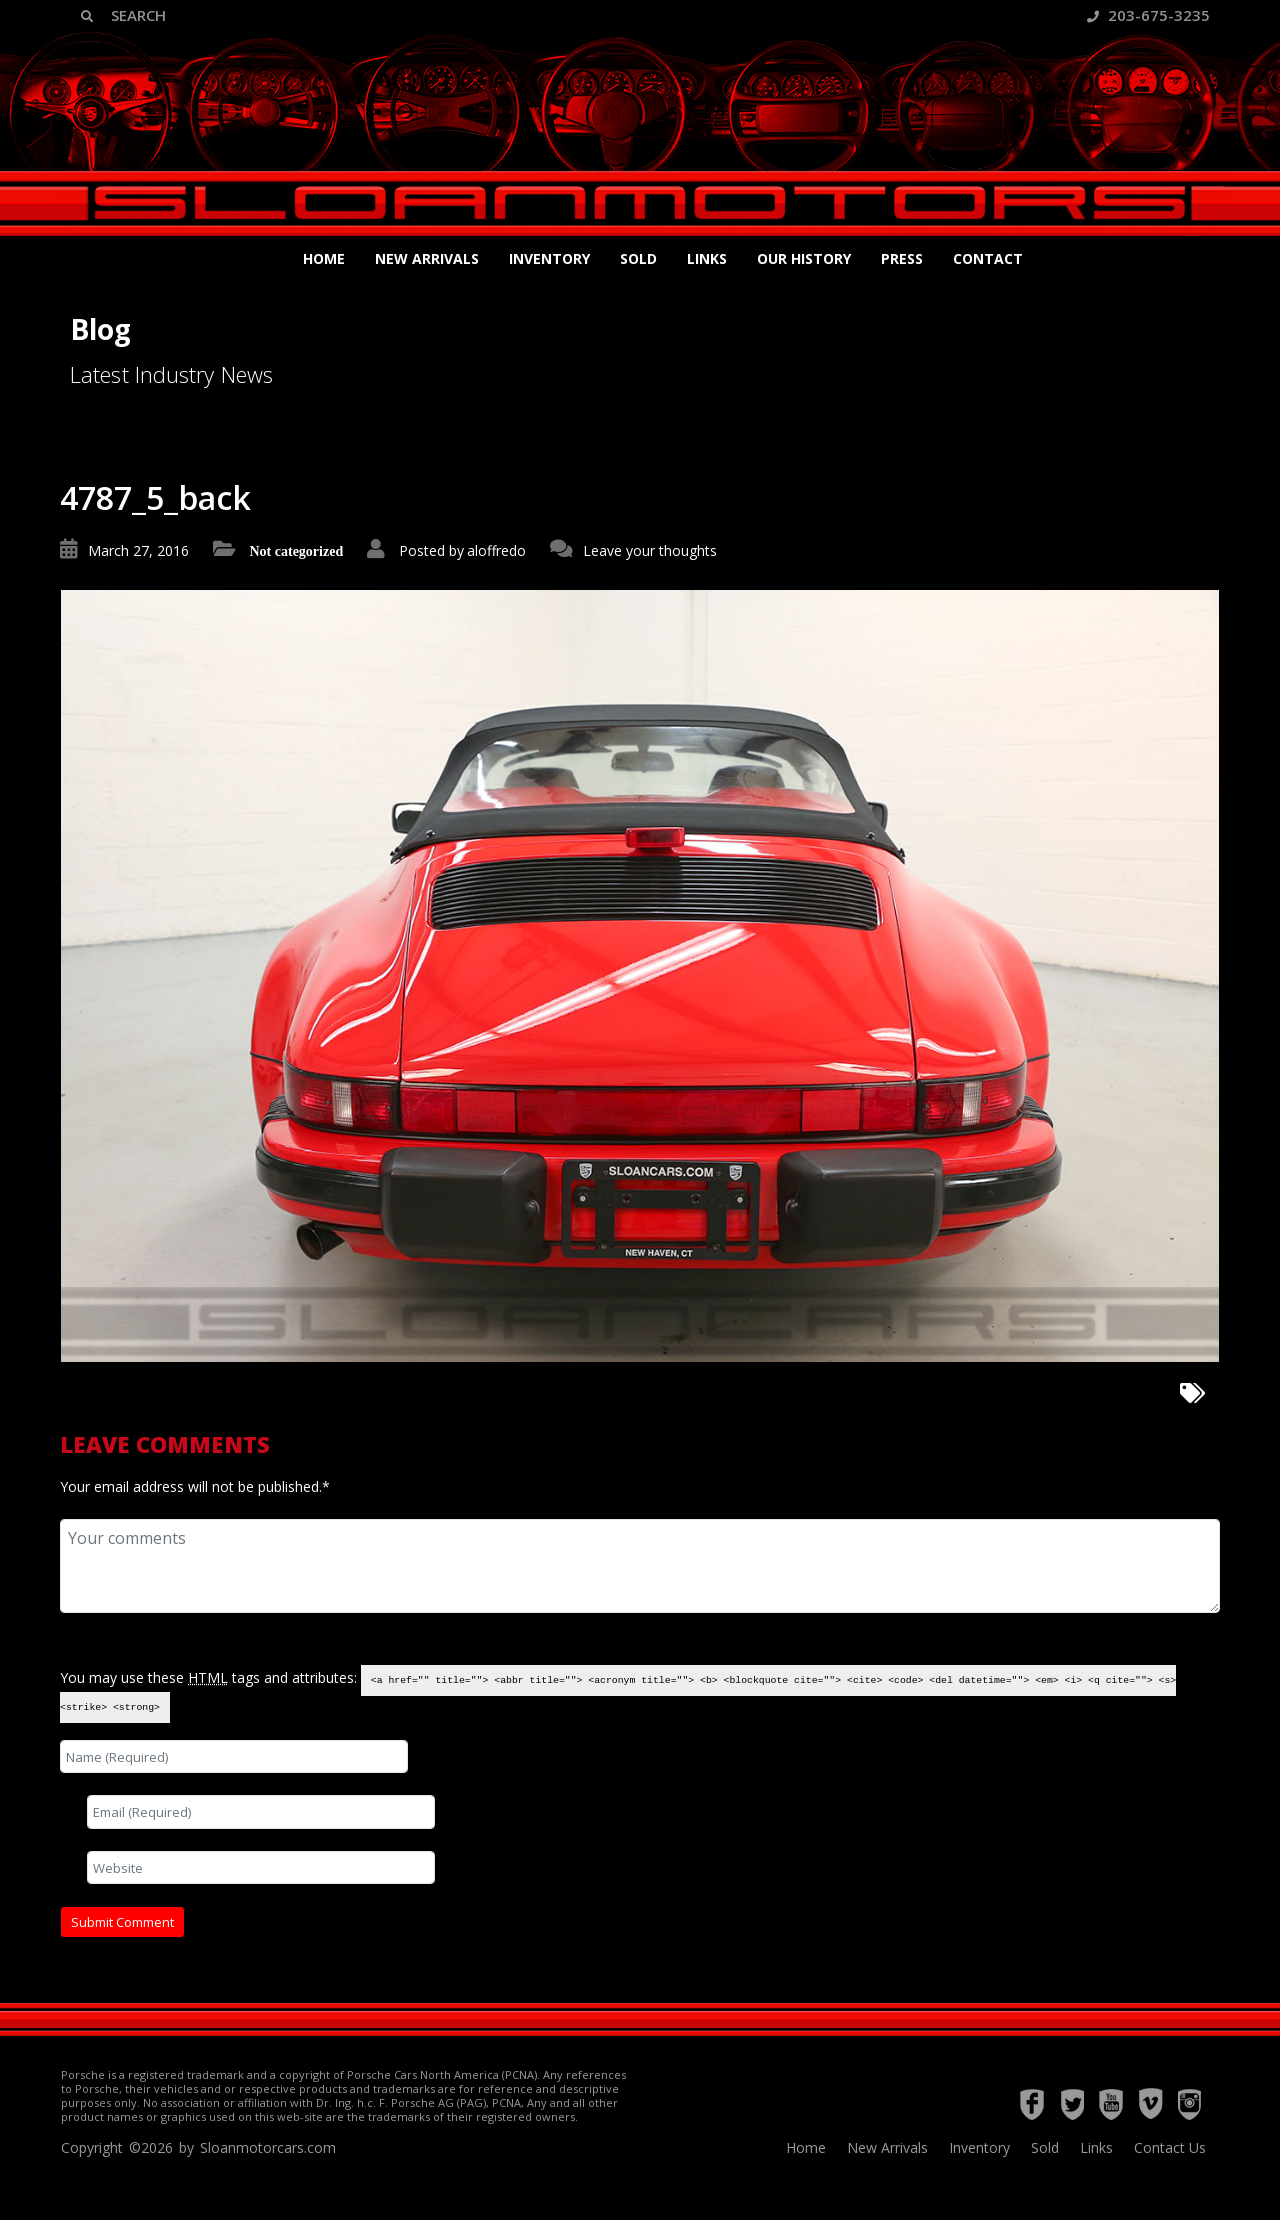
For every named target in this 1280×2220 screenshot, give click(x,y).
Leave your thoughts (650, 550)
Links (707, 258)
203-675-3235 (1148, 15)
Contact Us (1170, 2147)
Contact (988, 258)
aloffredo (496, 550)
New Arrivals (427, 258)
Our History (804, 258)
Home (324, 258)
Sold (638, 258)
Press (902, 258)
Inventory (549, 258)
